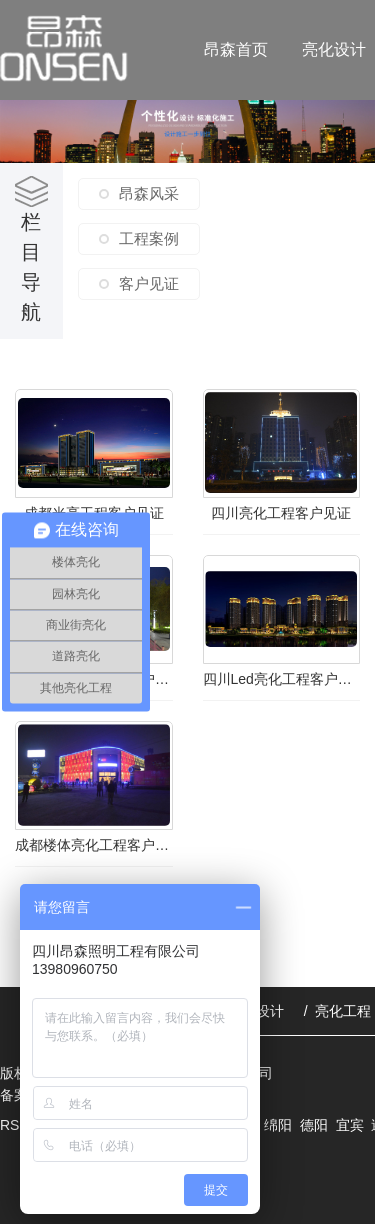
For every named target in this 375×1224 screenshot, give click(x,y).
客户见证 (149, 283)
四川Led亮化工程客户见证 (282, 679)
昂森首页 (236, 49)
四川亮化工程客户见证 (281, 513)
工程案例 (149, 238)
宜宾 (350, 1125)
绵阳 (278, 1125)
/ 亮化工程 (338, 1011)
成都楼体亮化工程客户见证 (94, 845)
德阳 (314, 1125)
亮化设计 (334, 49)
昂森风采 (149, 193)
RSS (16, 1125)
